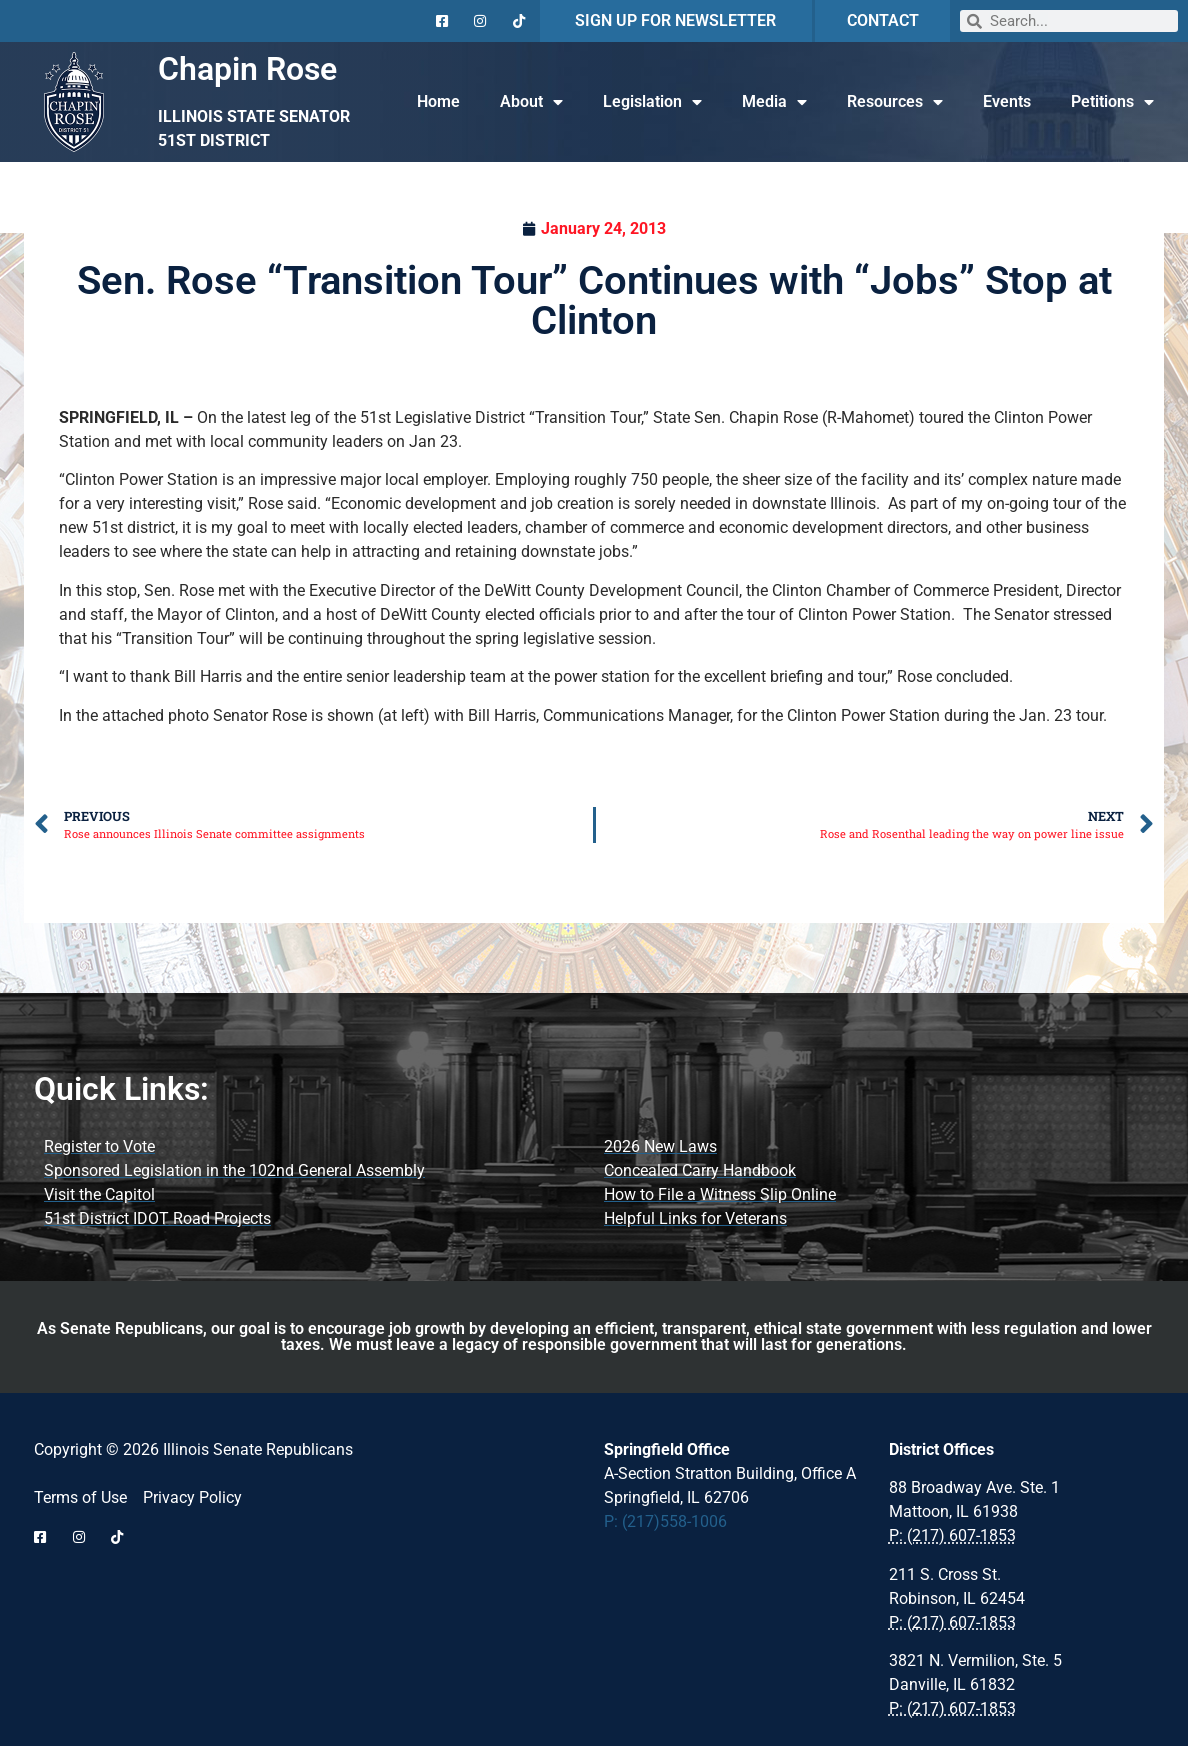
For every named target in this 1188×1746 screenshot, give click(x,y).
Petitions (1112, 102)
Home (438, 101)
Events (1007, 101)
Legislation (652, 102)
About (531, 102)
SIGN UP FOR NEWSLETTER (675, 20)
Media (774, 102)
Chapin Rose (247, 69)
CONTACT (883, 20)
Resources (895, 102)
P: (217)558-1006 (665, 1521)
